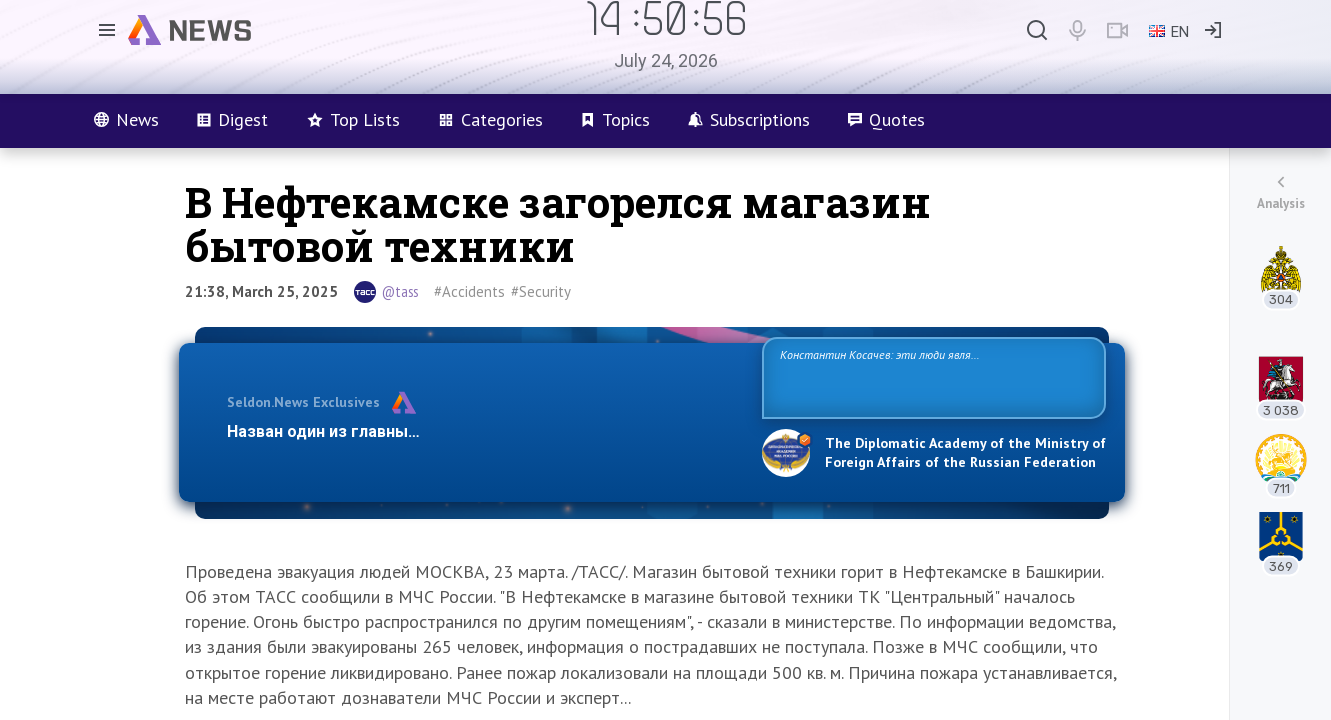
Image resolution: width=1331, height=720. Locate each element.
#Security (541, 291)
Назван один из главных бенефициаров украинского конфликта (478, 431)
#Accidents (469, 291)
